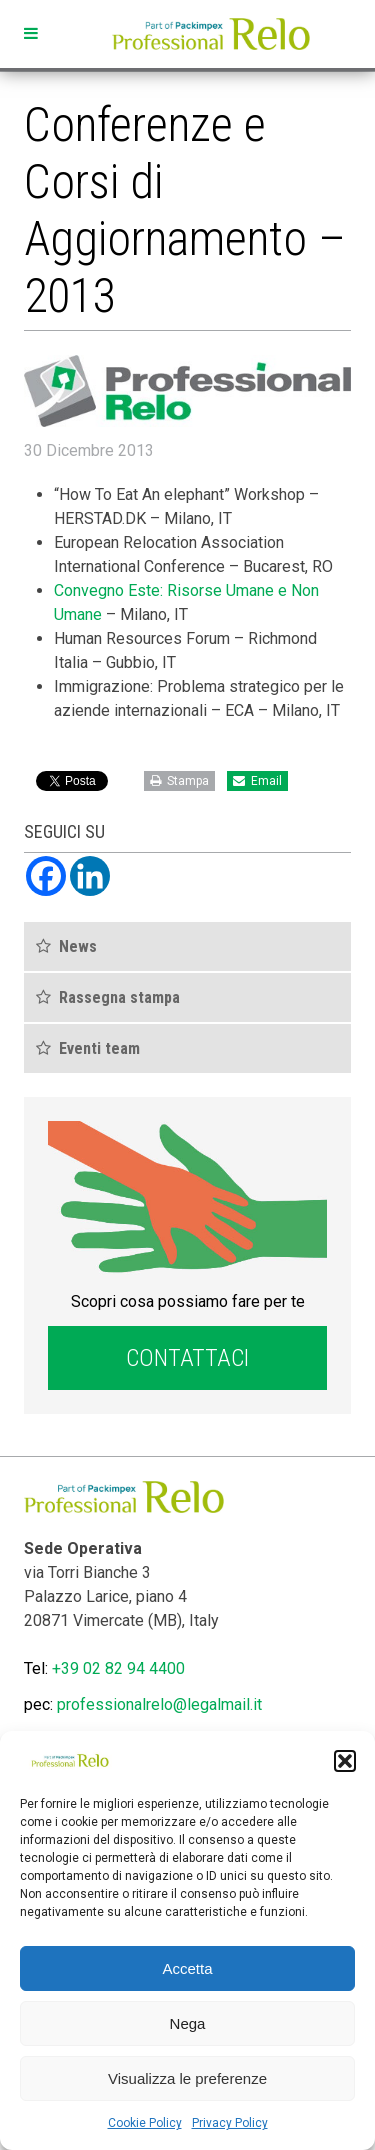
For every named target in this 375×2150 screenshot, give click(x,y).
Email (257, 781)
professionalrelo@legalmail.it (159, 1704)
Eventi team (99, 1048)
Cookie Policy (145, 2123)
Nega (188, 2023)
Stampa (179, 781)
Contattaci (187, 1358)
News (78, 946)
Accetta (187, 1968)
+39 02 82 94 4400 (118, 1668)
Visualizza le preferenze (187, 2078)
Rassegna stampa (119, 997)
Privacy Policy (230, 2123)
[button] (345, 1761)
